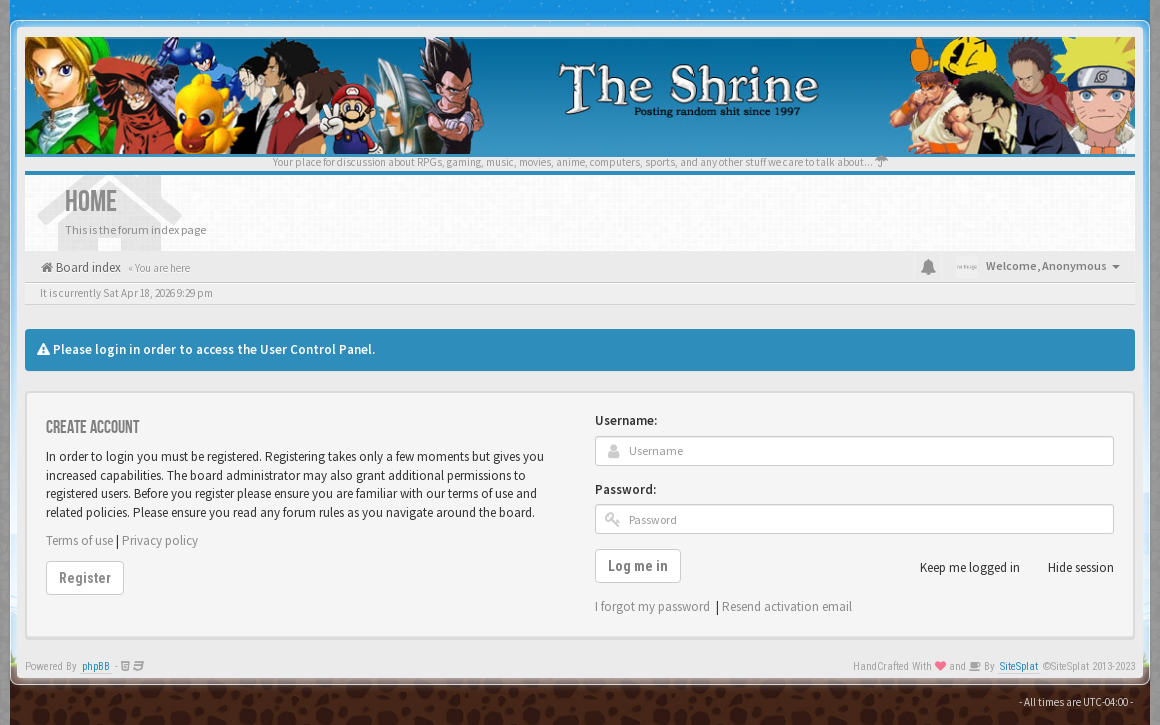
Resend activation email (787, 606)
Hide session (1070, 568)
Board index (87, 267)
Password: (625, 489)
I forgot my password (652, 606)
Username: (626, 420)
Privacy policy (160, 540)
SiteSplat (1019, 666)
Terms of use (79, 540)
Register (85, 578)
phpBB (96, 666)
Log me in (638, 566)
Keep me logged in (959, 568)
